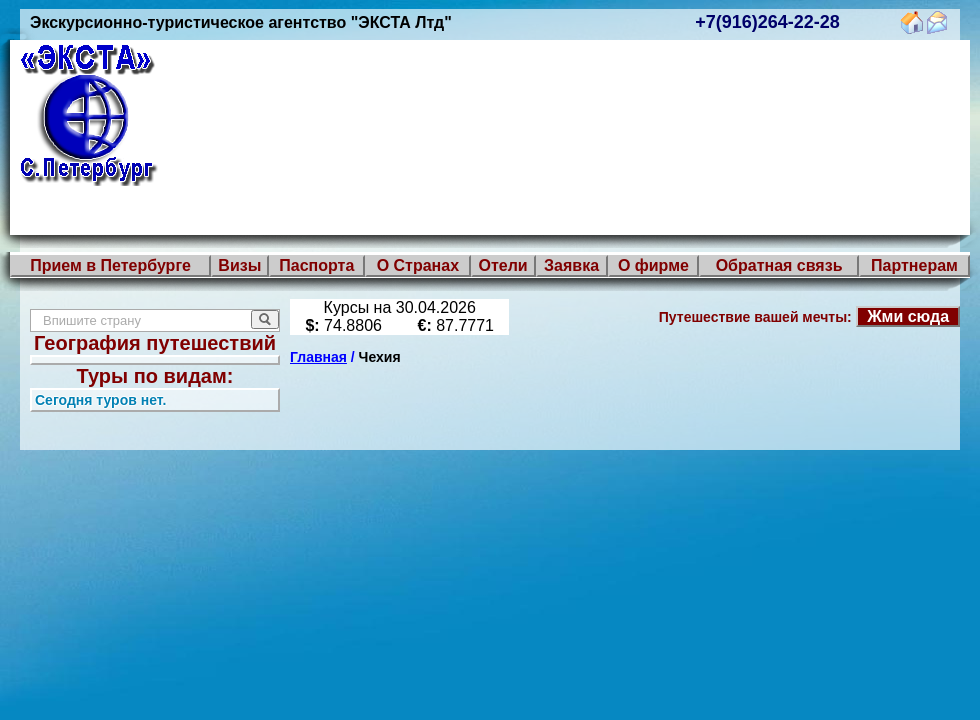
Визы (239, 265)
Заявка (571, 265)
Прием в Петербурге (110, 265)
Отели (502, 265)
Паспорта (316, 265)
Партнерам (914, 265)
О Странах (418, 265)
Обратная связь (779, 265)
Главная (318, 357)
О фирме (653, 265)
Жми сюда (908, 316)
